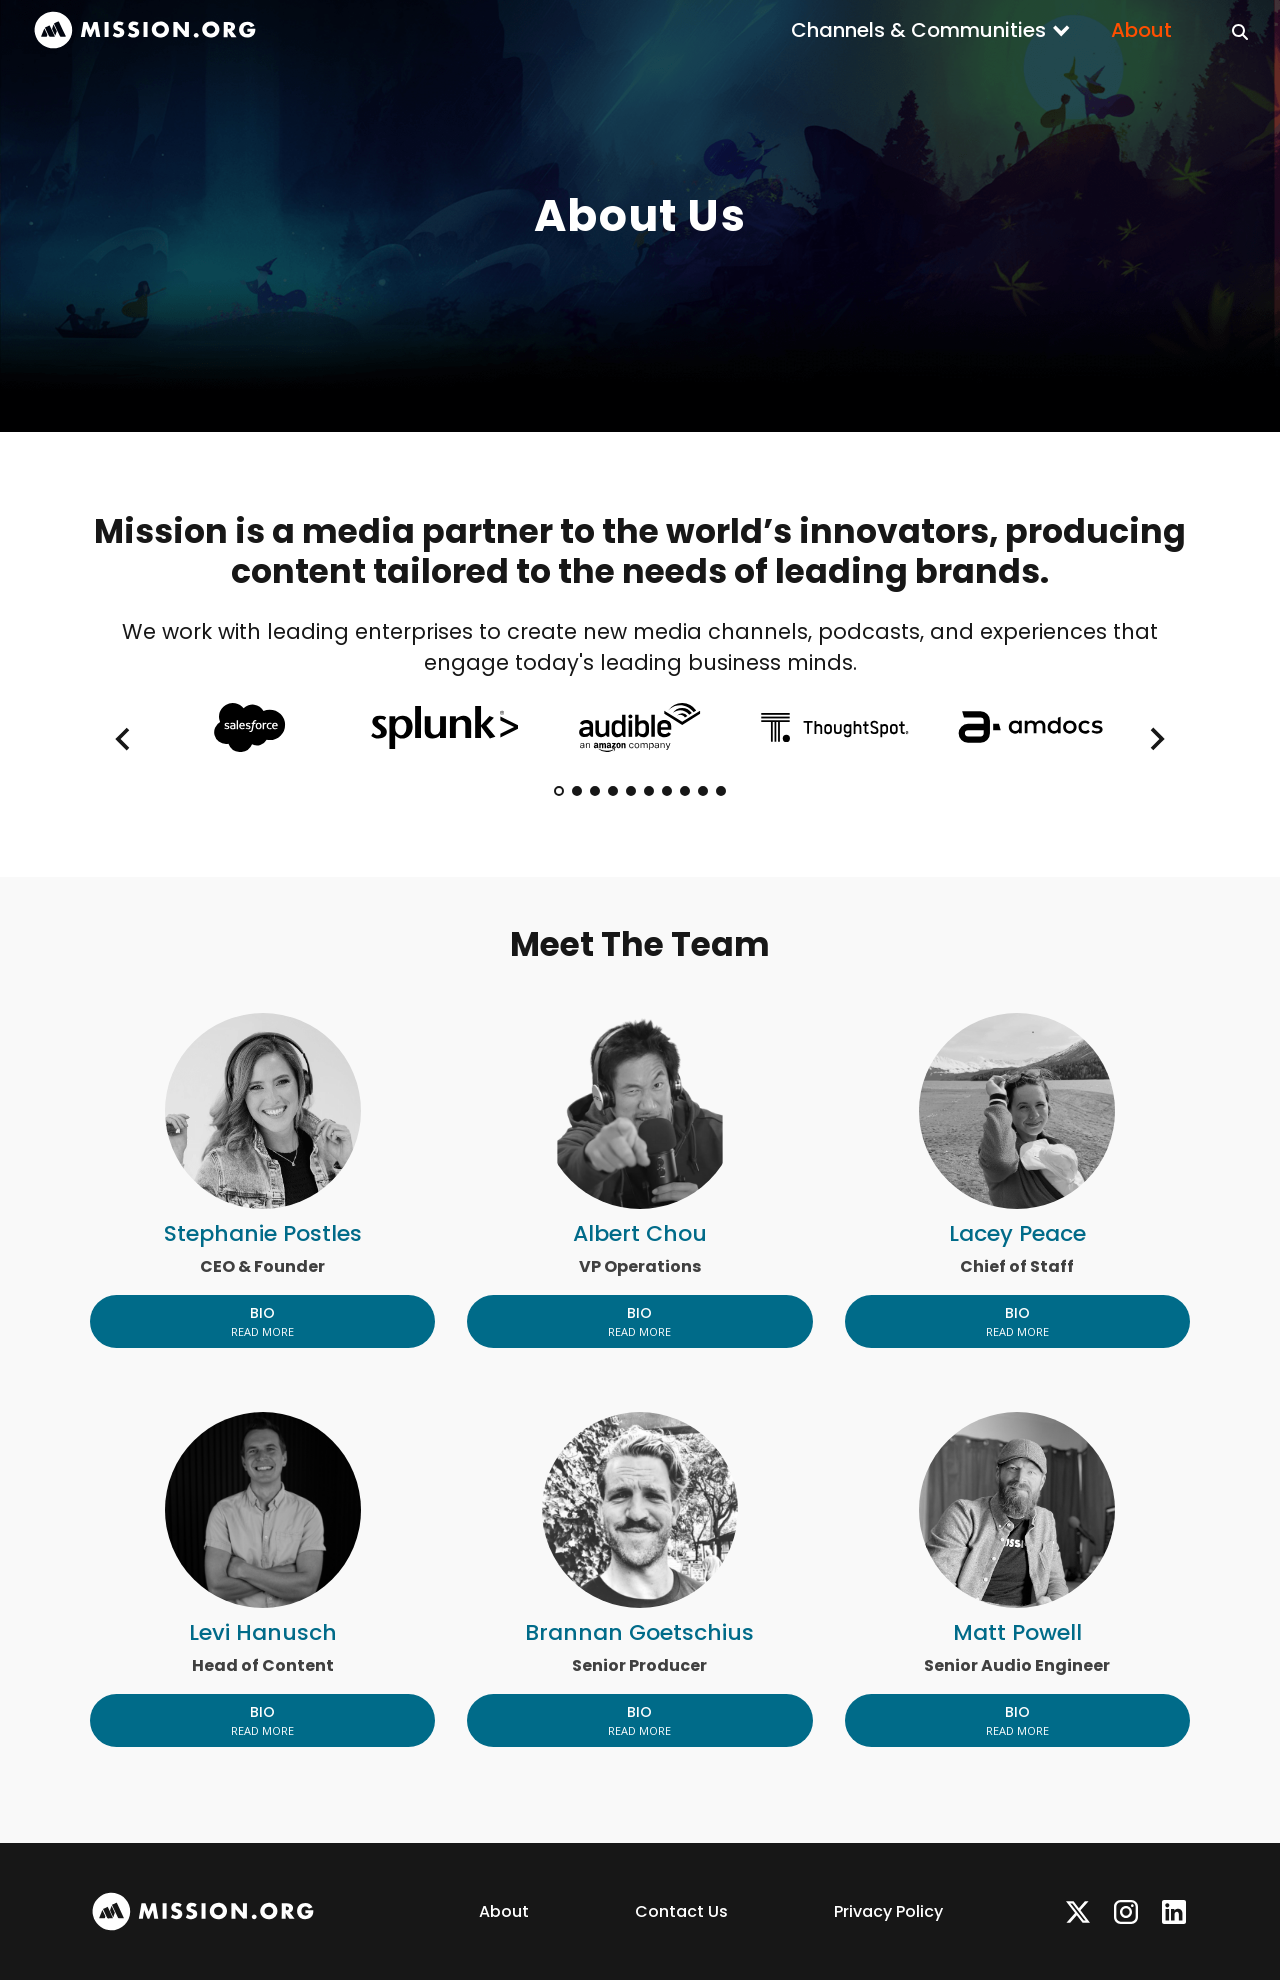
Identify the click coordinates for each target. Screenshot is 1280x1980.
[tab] (559, 791)
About (1141, 30)
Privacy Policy (888, 1911)
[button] (931, 30)
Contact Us (681, 1911)
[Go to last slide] (124, 739)
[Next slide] (1156, 739)
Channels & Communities (918, 30)
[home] (145, 30)
